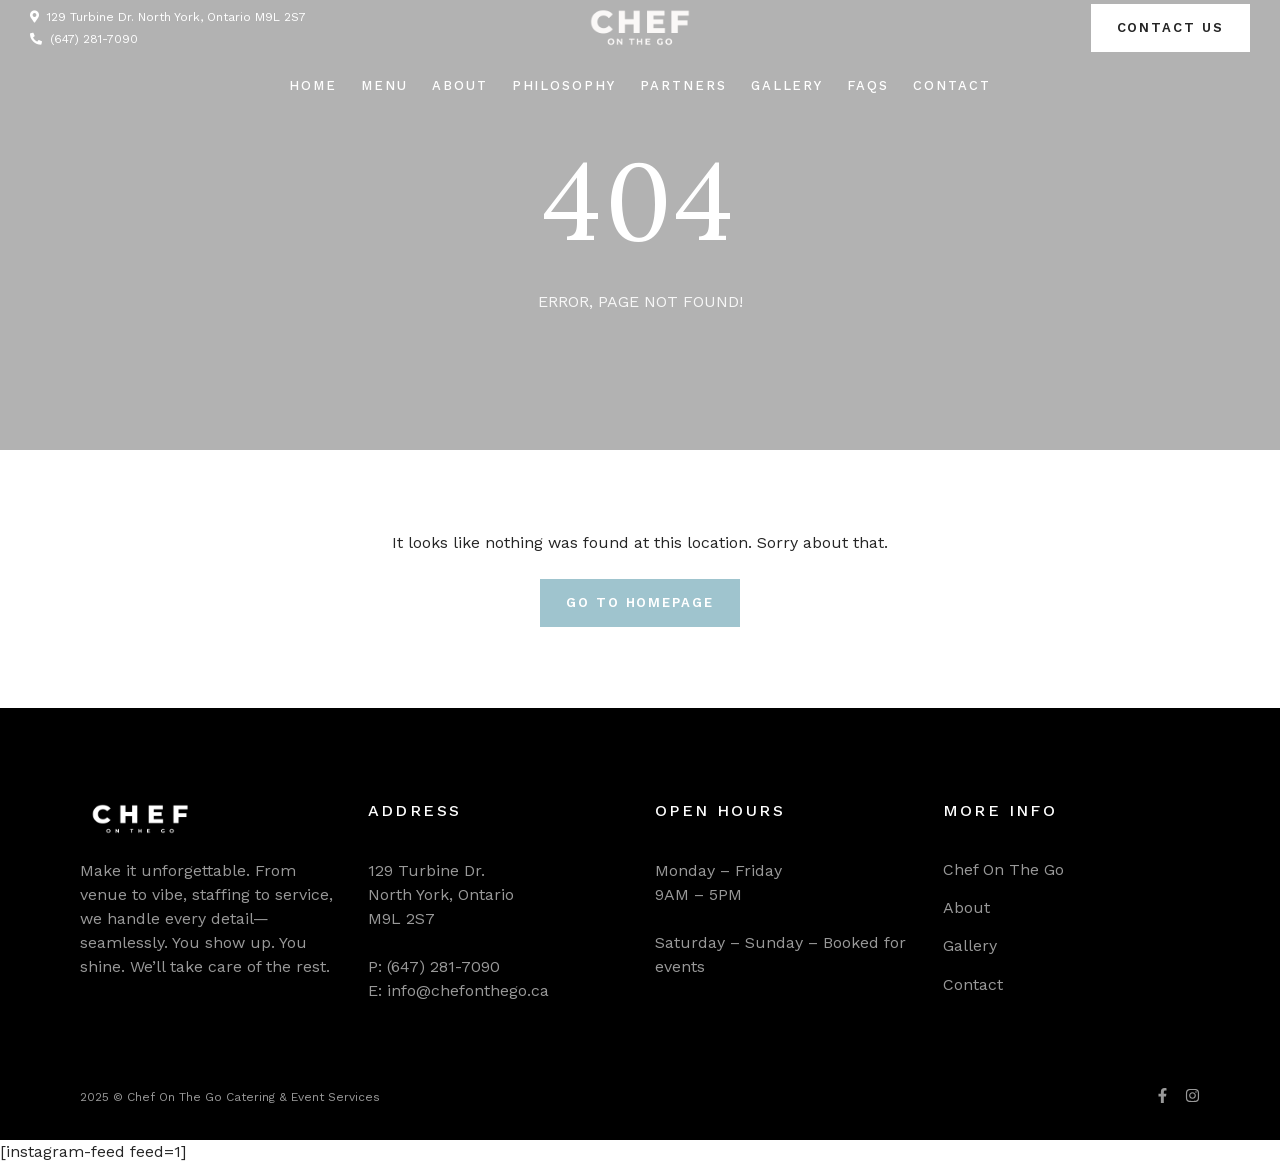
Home (313, 85)
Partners (683, 85)
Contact (952, 85)
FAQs (868, 85)
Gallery (787, 85)
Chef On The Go (1003, 869)
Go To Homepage (640, 602)
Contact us (1171, 27)
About (460, 85)
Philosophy (564, 85)
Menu (384, 85)
